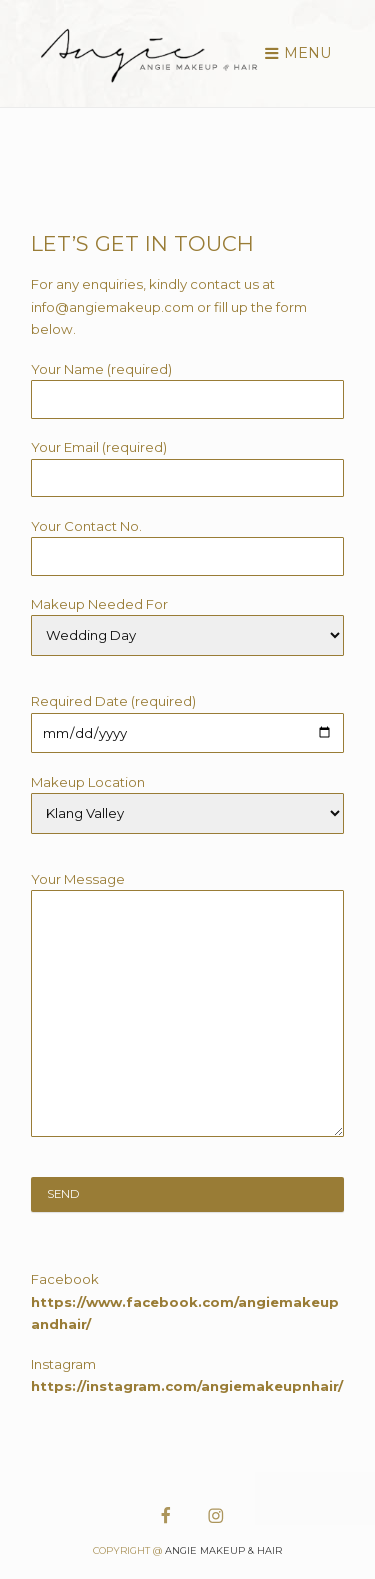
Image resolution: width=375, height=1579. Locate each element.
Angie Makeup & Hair (223, 1550)
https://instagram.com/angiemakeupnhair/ (187, 1386)
